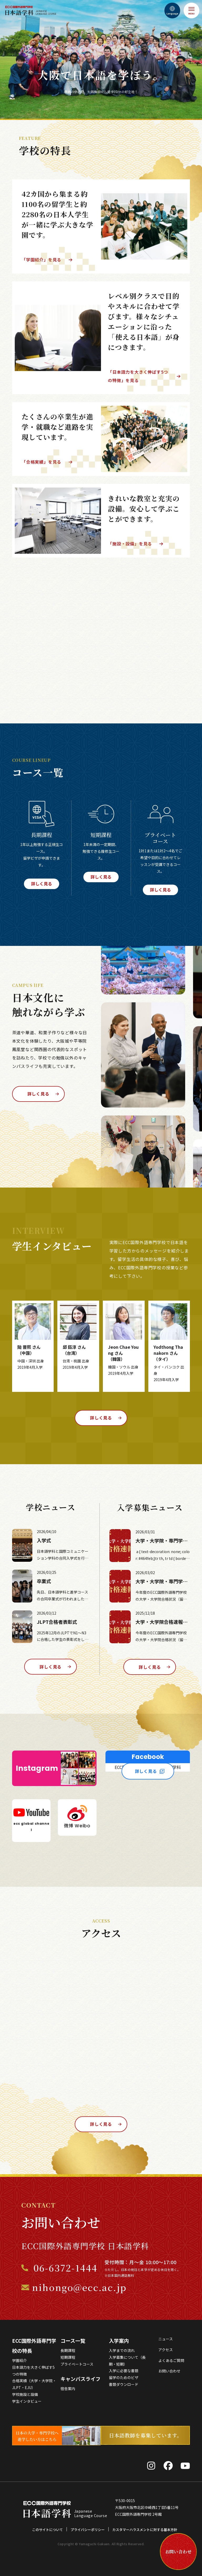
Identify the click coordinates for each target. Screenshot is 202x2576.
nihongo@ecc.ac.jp (79, 2287)
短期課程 (67, 2358)
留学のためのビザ (123, 2378)
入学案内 (119, 2341)
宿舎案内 (67, 2389)
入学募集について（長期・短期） (127, 2361)
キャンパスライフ (80, 2379)
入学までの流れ (122, 2351)
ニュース (165, 2339)
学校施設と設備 (25, 2395)
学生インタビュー (27, 2402)
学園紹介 (19, 2361)
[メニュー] (191, 10)
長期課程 (67, 2351)
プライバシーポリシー (87, 2529)
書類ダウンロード (123, 2385)
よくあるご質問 (171, 2361)
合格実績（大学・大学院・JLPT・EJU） (34, 2385)
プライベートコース (76, 2364)
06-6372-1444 (65, 2268)
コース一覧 (72, 2341)
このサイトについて (47, 2529)
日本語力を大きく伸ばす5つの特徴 (33, 2371)
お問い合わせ (169, 2371)
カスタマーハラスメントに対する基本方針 (144, 2529)
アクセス (165, 2350)
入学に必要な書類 (123, 2371)
